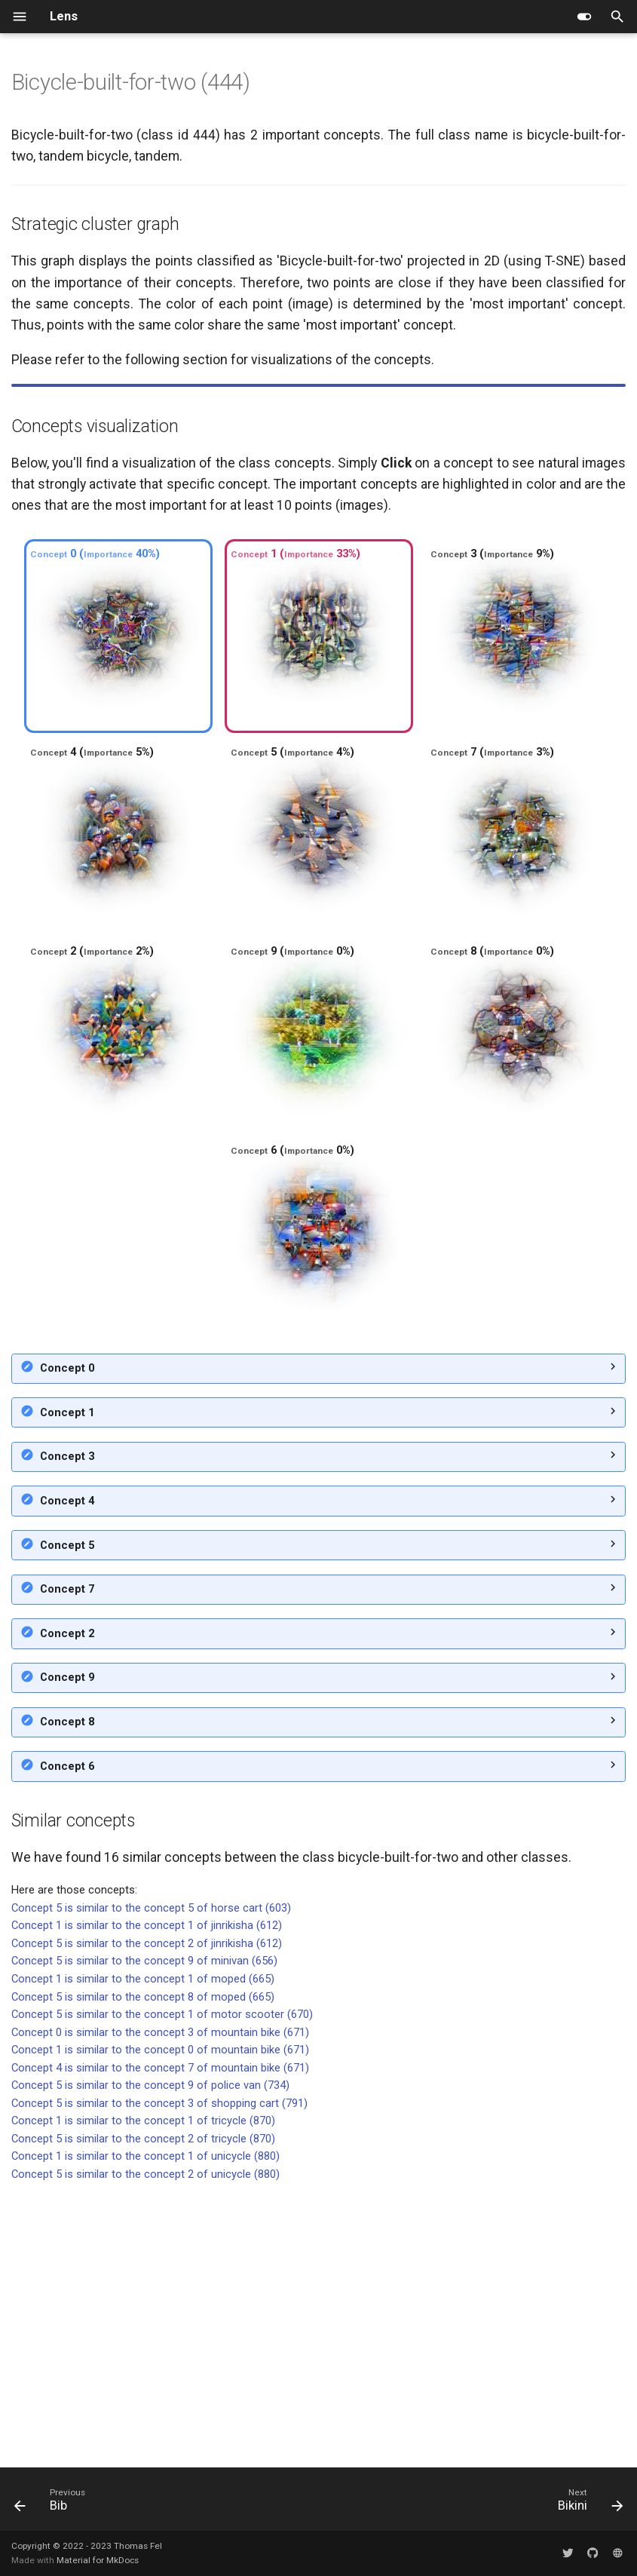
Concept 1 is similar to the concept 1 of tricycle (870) (143, 2388)
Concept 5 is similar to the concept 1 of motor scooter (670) (162, 2282)
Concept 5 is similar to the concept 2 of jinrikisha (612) (146, 2211)
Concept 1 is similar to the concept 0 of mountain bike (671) (160, 2317)
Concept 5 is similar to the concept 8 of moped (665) (142, 2264)
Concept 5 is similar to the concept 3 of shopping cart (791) (159, 2371)
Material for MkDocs (98, 2560)
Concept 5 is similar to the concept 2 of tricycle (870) (143, 2406)
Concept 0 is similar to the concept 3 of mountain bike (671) (160, 2300)
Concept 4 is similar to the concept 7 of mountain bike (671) (160, 2335)
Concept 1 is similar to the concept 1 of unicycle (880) (145, 2423)
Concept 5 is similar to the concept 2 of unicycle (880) (145, 2442)
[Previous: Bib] (53, 2504)
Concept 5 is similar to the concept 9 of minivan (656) (144, 2228)
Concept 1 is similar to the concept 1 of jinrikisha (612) (146, 2193)
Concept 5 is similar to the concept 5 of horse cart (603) (151, 2175)
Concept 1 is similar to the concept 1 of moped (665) (142, 2246)
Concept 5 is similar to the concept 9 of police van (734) (150, 2353)
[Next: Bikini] (587, 2504)
